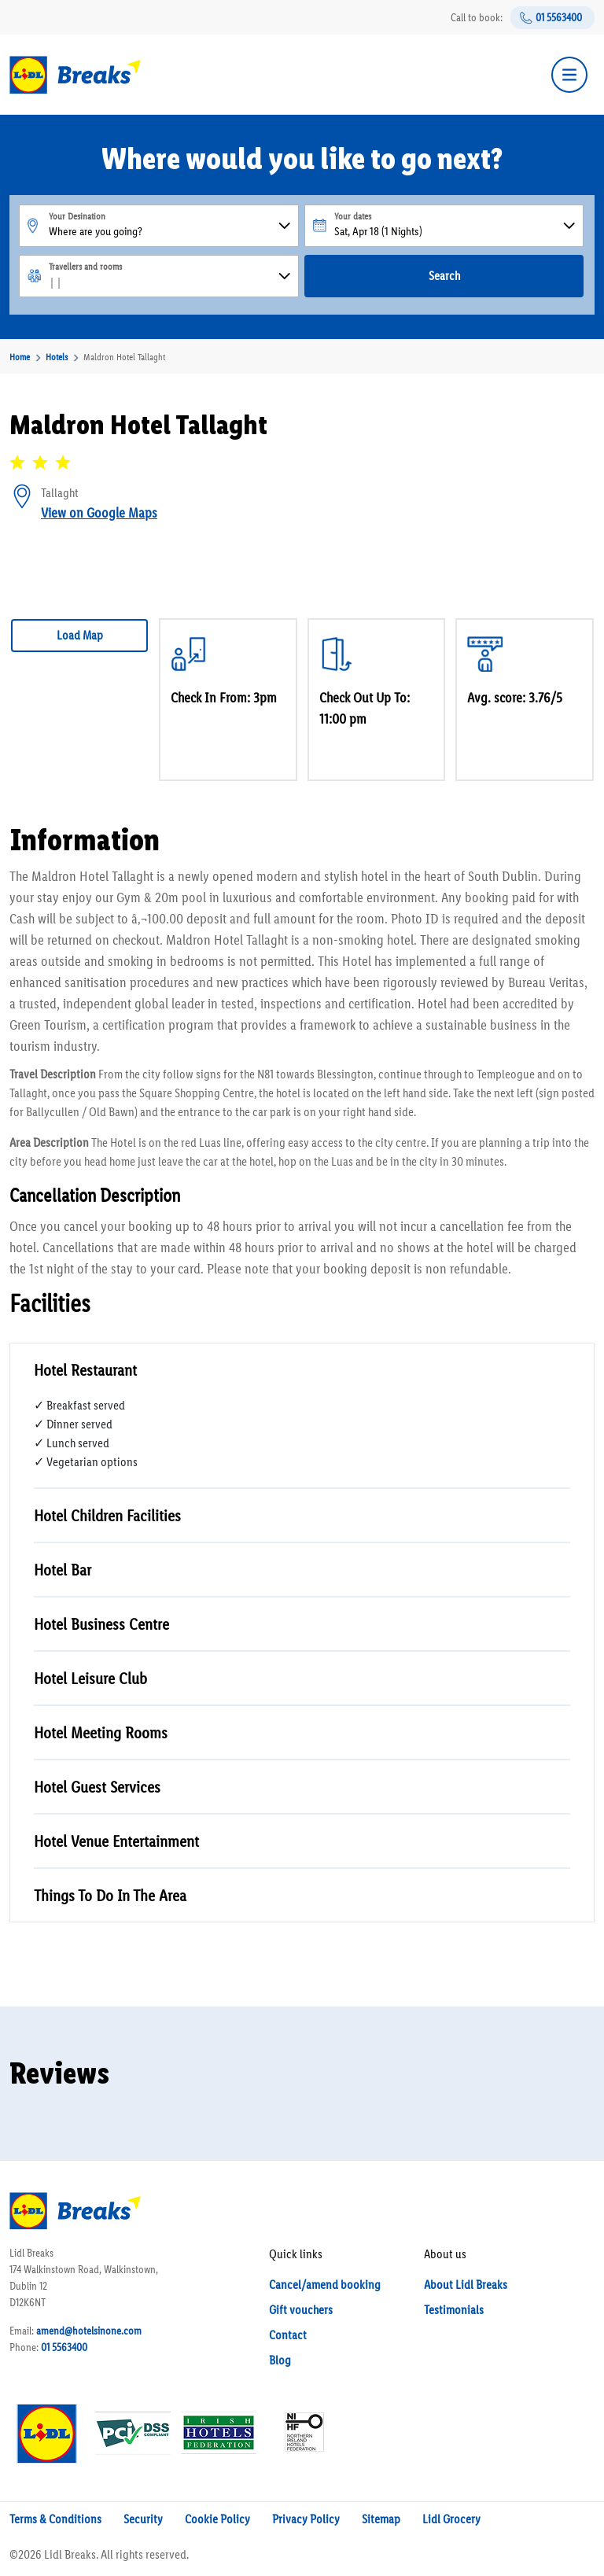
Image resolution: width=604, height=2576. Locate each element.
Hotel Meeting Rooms (101, 1732)
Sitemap (381, 2519)
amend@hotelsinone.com (89, 2331)
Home (19, 357)
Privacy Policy (306, 2519)
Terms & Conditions (55, 2519)
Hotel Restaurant (85, 1370)
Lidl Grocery (451, 2519)
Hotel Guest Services (97, 1787)
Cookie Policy (217, 2519)
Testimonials (454, 2309)
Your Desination (77, 216)
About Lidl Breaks (465, 2284)
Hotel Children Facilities (107, 1515)
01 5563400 (559, 17)
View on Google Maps (99, 512)
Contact (288, 2334)
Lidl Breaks (70, 2554)
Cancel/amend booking (325, 2284)
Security (143, 2519)
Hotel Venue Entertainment (116, 1841)
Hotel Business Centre (101, 1624)
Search (444, 275)
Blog (280, 2360)
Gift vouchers (301, 2309)
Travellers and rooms (85, 266)
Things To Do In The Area (110, 1895)
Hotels (57, 357)
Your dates (352, 216)
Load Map (80, 635)
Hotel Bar (62, 1569)
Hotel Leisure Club (90, 1678)
